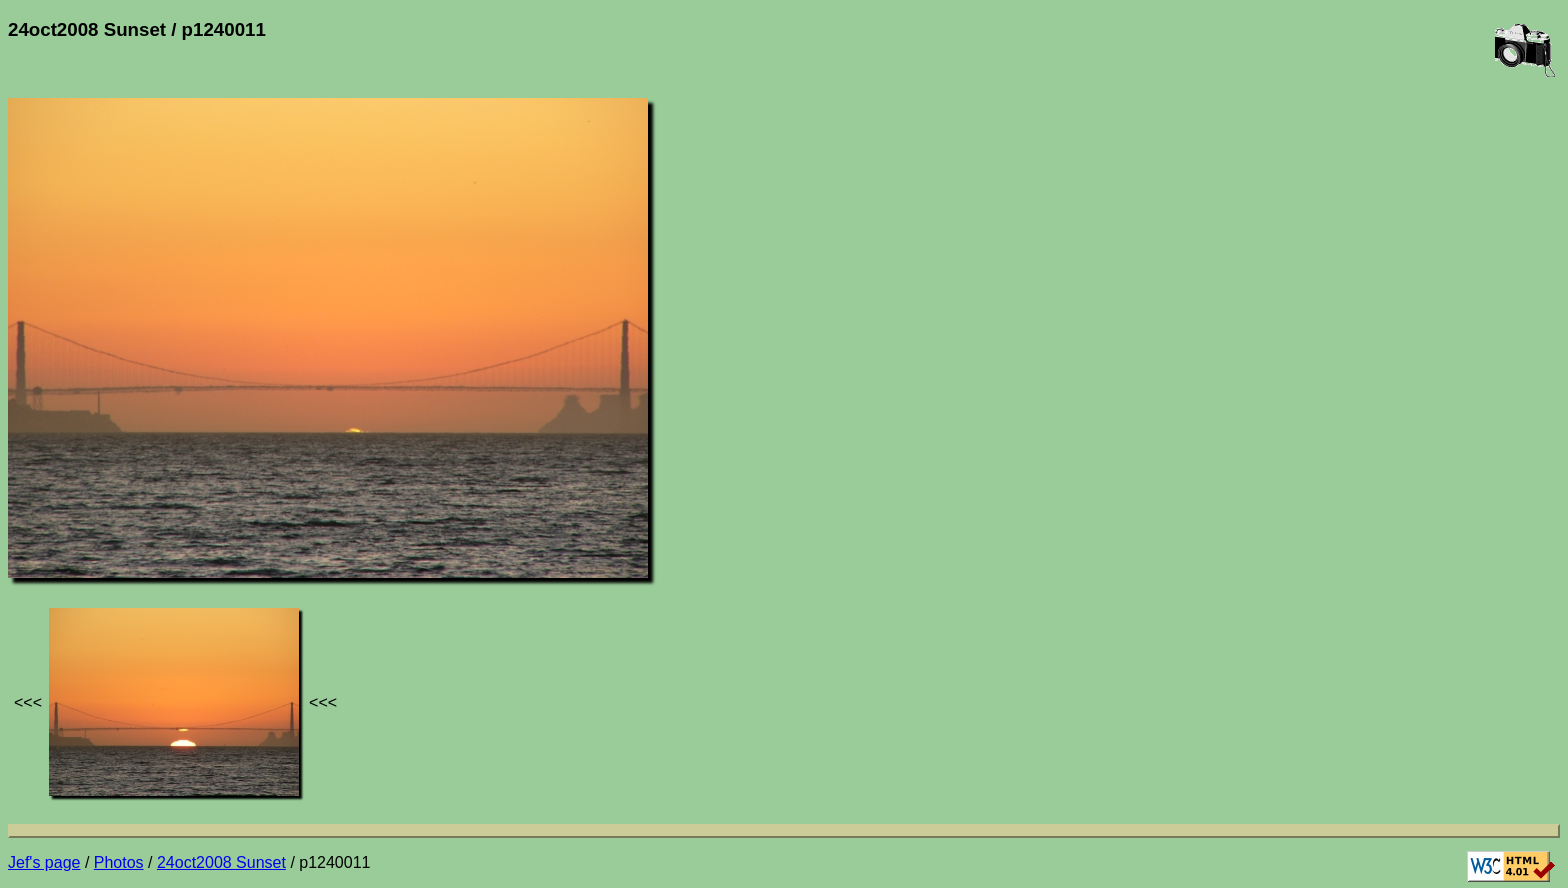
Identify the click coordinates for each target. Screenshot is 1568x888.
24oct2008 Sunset (221, 862)
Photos (119, 862)
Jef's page (44, 862)
